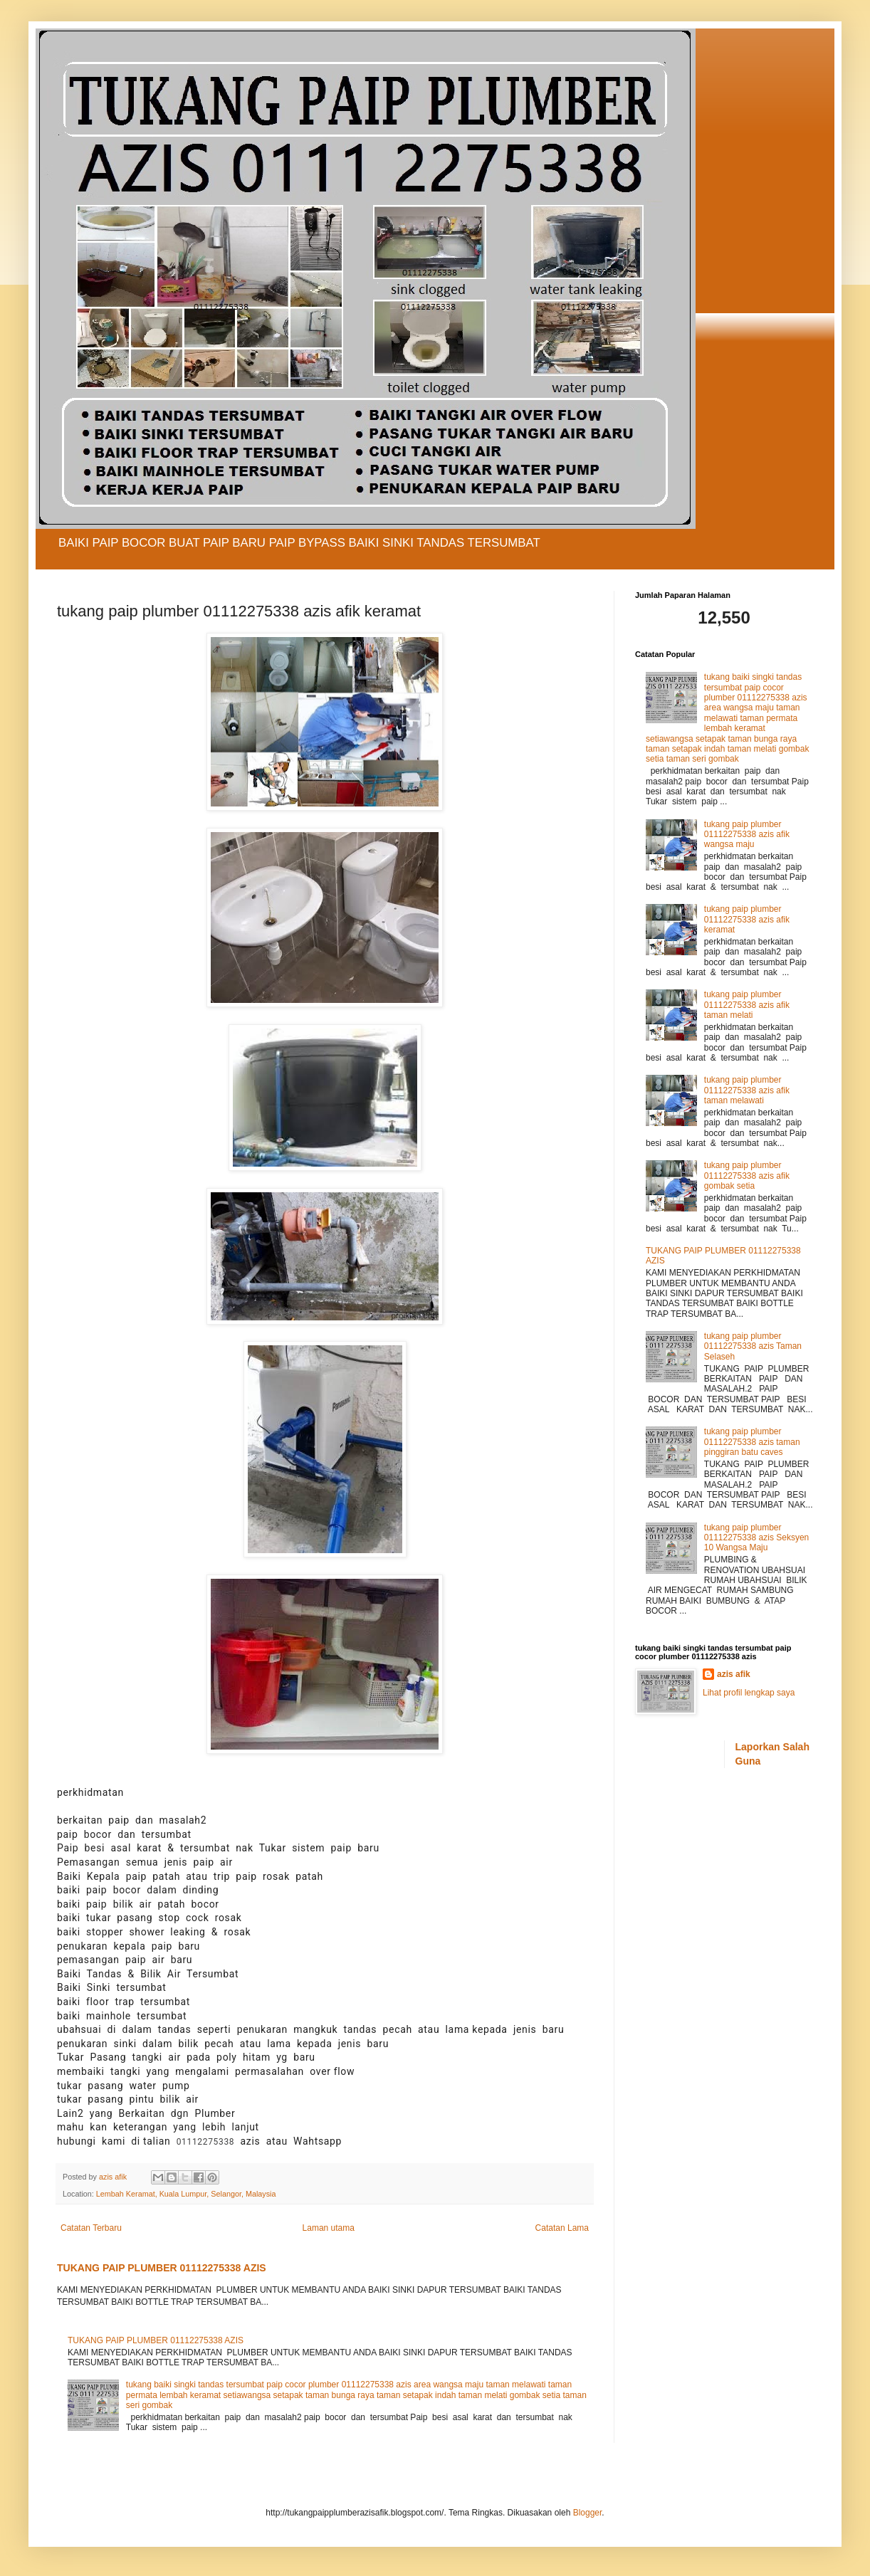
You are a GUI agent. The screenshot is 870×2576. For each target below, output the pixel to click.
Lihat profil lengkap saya (749, 1693)
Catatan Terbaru (91, 2228)
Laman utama (329, 2228)
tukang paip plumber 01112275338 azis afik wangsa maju (747, 834)
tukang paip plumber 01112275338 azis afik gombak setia (747, 1175)
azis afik (733, 1674)
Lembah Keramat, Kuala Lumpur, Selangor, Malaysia (186, 2193)
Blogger (587, 2513)
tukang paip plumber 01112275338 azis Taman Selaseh (753, 1346)
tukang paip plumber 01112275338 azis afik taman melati (747, 1004)
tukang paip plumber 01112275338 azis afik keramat (747, 919)
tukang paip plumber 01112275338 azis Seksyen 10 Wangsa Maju (756, 1538)
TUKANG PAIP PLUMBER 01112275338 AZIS (161, 2267)
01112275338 (206, 2142)
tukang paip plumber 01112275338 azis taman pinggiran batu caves (752, 1441)
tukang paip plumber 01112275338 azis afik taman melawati (747, 1090)
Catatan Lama (562, 2228)
